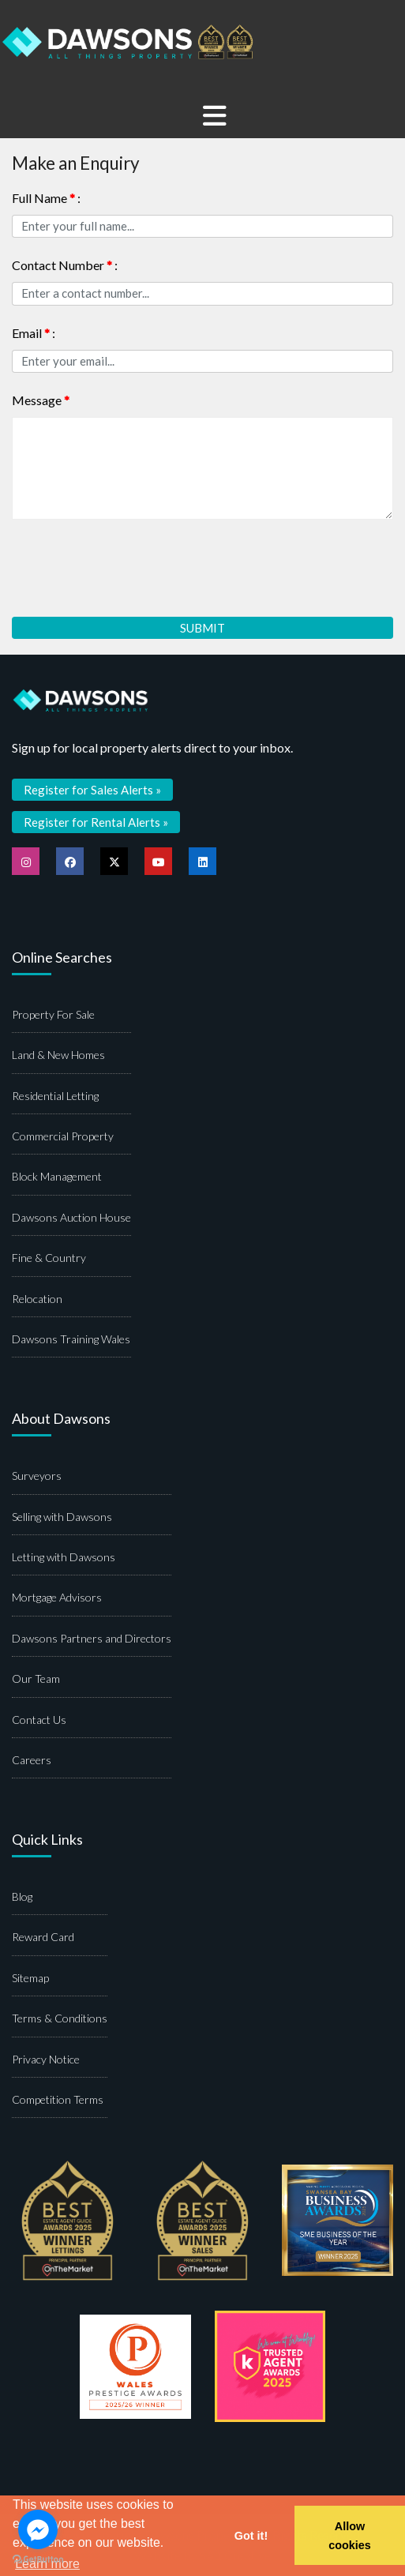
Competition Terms (57, 2099)
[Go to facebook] (38, 2529)
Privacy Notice (46, 2059)
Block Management (57, 1176)
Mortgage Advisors (57, 1597)
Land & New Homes (58, 1054)
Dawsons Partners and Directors (91, 1638)
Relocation (37, 1298)
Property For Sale (53, 1014)
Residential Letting (55, 1095)
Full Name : (46, 197)
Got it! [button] (251, 2535)
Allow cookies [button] (349, 2536)
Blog (22, 1896)
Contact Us (39, 1719)
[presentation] (132, 562)
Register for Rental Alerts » (96, 822)
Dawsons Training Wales (71, 1339)
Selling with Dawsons (62, 1516)
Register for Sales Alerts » (92, 790)
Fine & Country (49, 1257)
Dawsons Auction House (71, 1217)
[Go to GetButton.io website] (38, 2560)
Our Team (36, 1678)
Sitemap (30, 1978)
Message (40, 399)
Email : (33, 332)
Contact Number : (65, 264)
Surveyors (37, 1475)
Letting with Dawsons (63, 1557)
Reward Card (43, 1936)
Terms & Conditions (59, 2018)
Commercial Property (63, 1136)
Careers (31, 1760)
